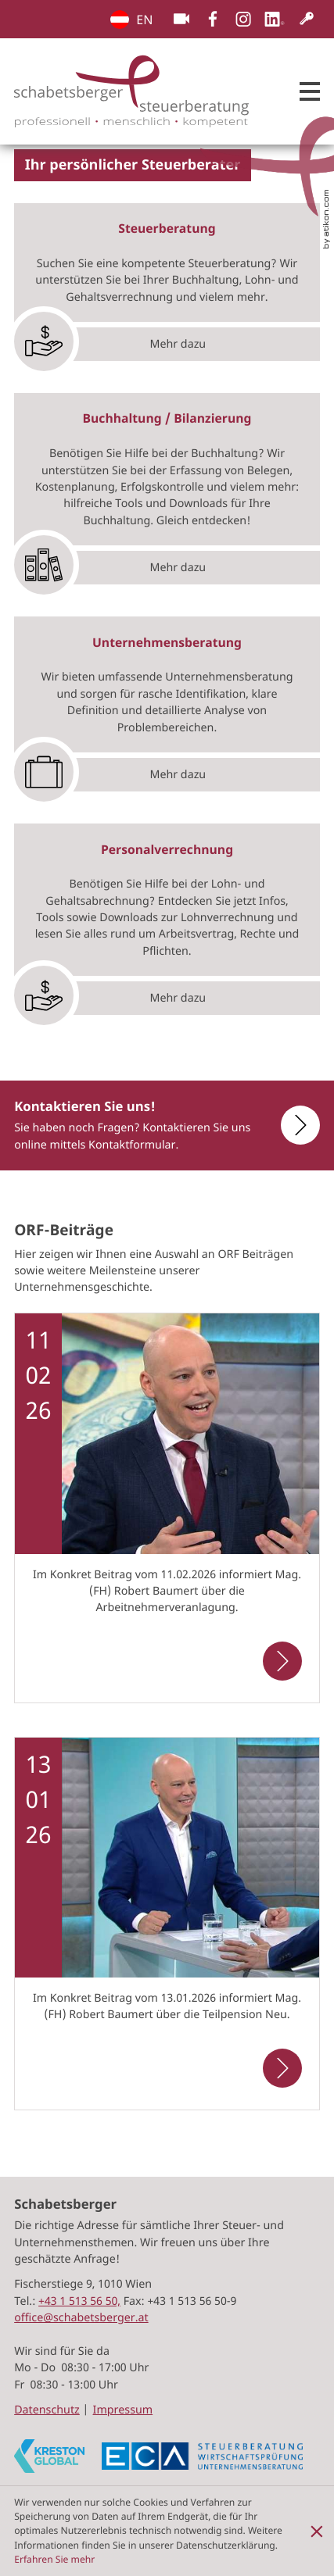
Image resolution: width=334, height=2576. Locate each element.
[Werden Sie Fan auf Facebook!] (212, 19)
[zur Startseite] (131, 91)
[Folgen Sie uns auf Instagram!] (243, 19)
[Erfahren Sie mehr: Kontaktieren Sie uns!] (289, 1125)
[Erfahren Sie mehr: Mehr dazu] (167, 341)
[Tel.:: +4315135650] (79, 2301)
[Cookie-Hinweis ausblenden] (317, 2530)
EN (119, 19)
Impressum (123, 2410)
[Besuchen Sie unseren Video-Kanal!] (181, 19)
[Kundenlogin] (306, 19)
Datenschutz (47, 2410)
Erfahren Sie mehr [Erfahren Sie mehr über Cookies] (54, 2559)
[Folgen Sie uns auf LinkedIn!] (274, 19)
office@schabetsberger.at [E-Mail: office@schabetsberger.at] (81, 2317)
